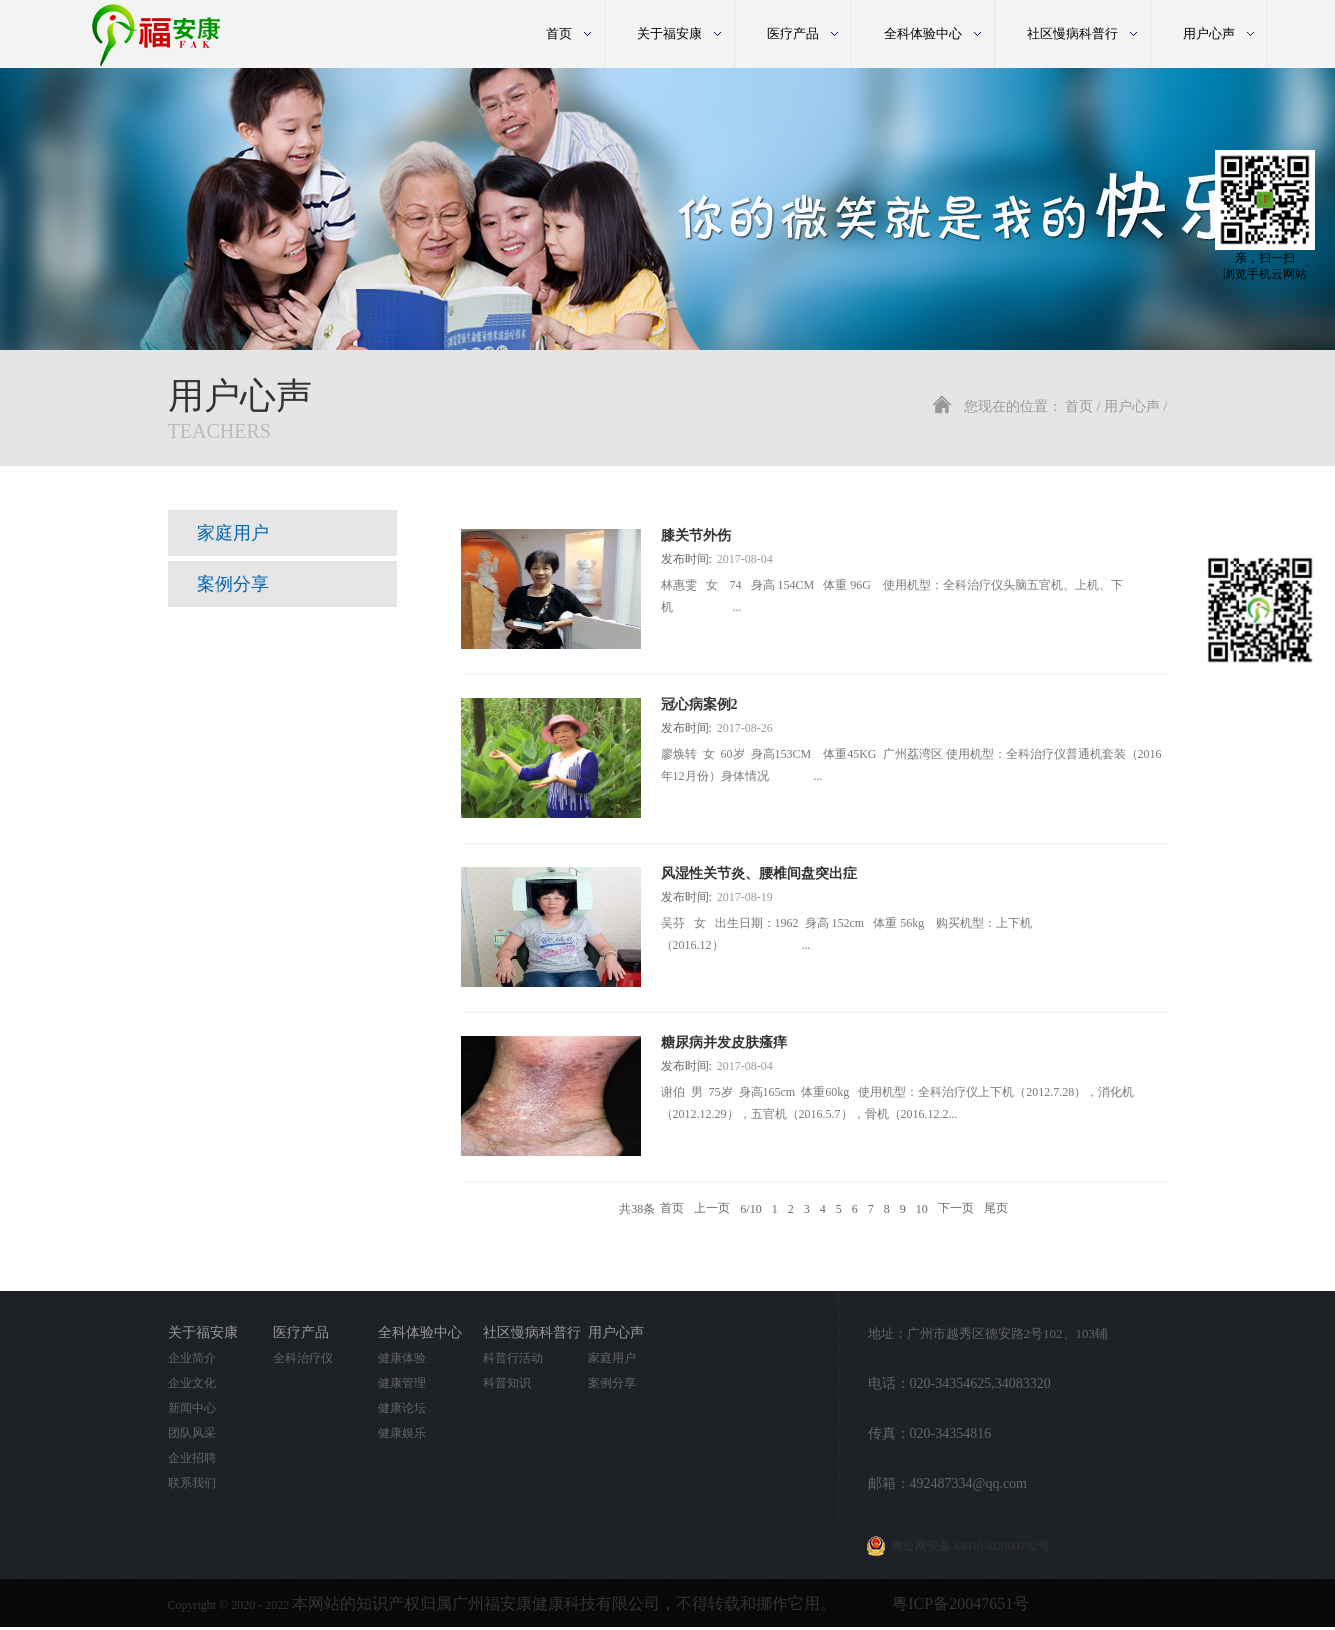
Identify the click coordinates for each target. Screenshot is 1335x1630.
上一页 (712, 1209)
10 (922, 1209)
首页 (559, 33)
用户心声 (1132, 406)
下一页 (956, 1209)
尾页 (996, 1209)
